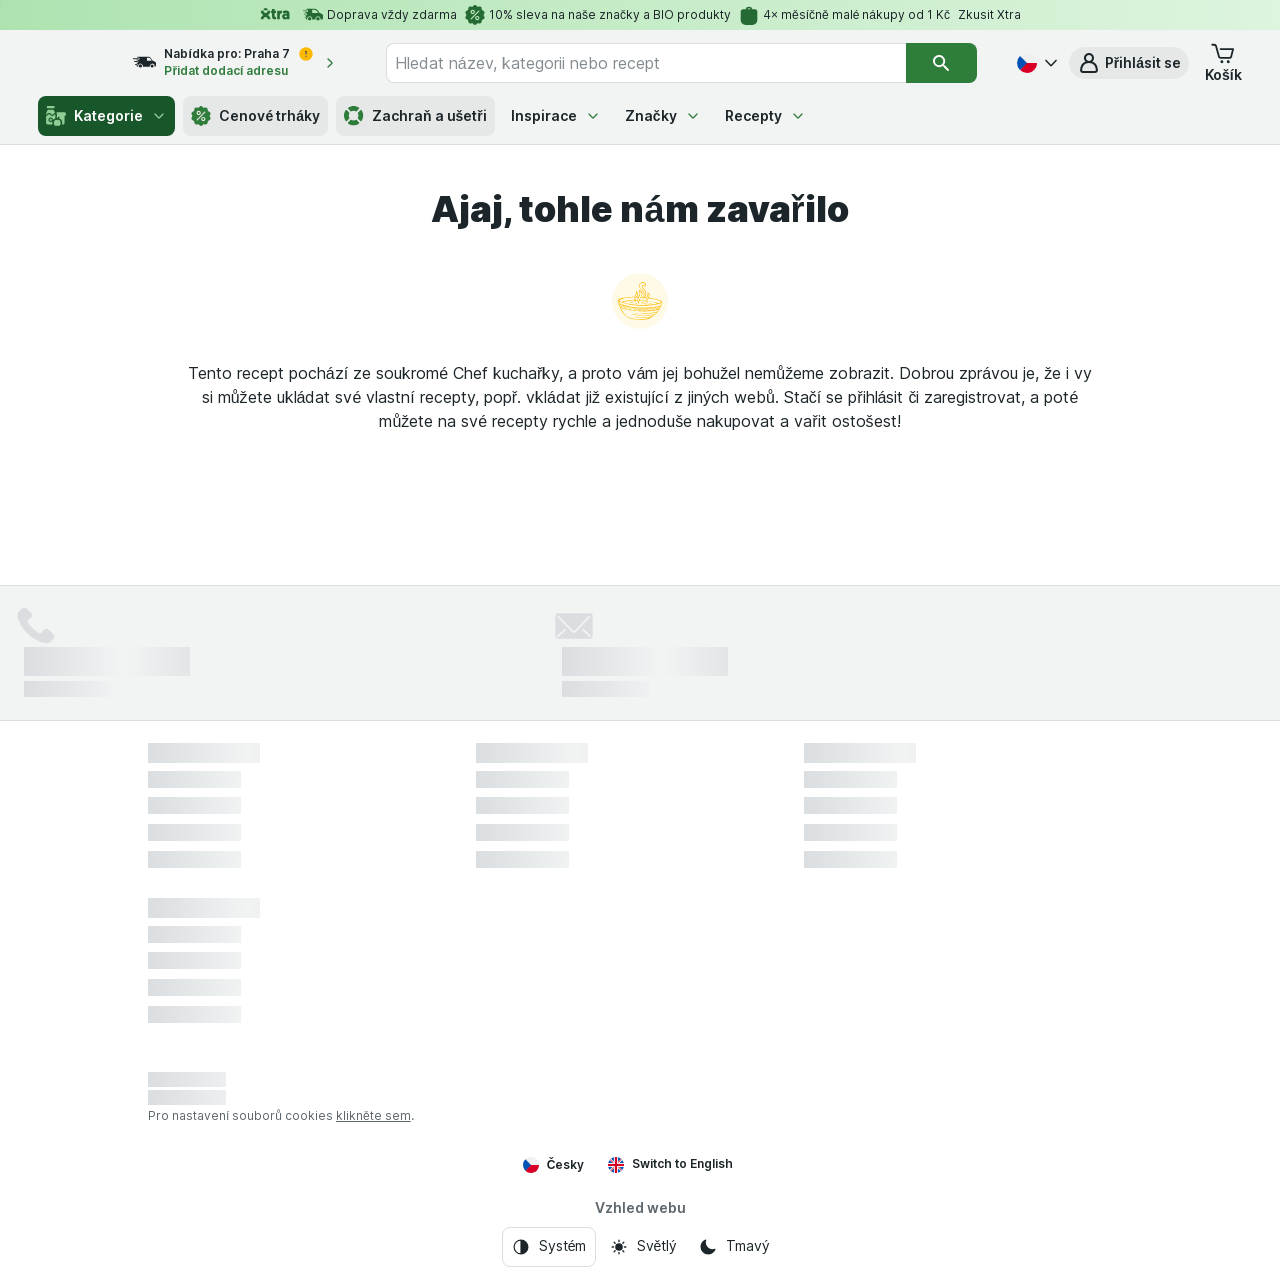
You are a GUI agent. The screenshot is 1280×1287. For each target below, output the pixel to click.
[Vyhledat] (942, 63)
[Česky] (1035, 63)
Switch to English (670, 1164)
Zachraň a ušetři (415, 116)
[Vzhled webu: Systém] (549, 1247)
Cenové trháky (255, 116)
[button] (1129, 63)
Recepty (765, 115)
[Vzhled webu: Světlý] (643, 1247)
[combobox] (664, 63)
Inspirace (556, 115)
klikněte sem (373, 1115)
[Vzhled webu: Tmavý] (733, 1247)
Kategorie (106, 116)
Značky (663, 115)
